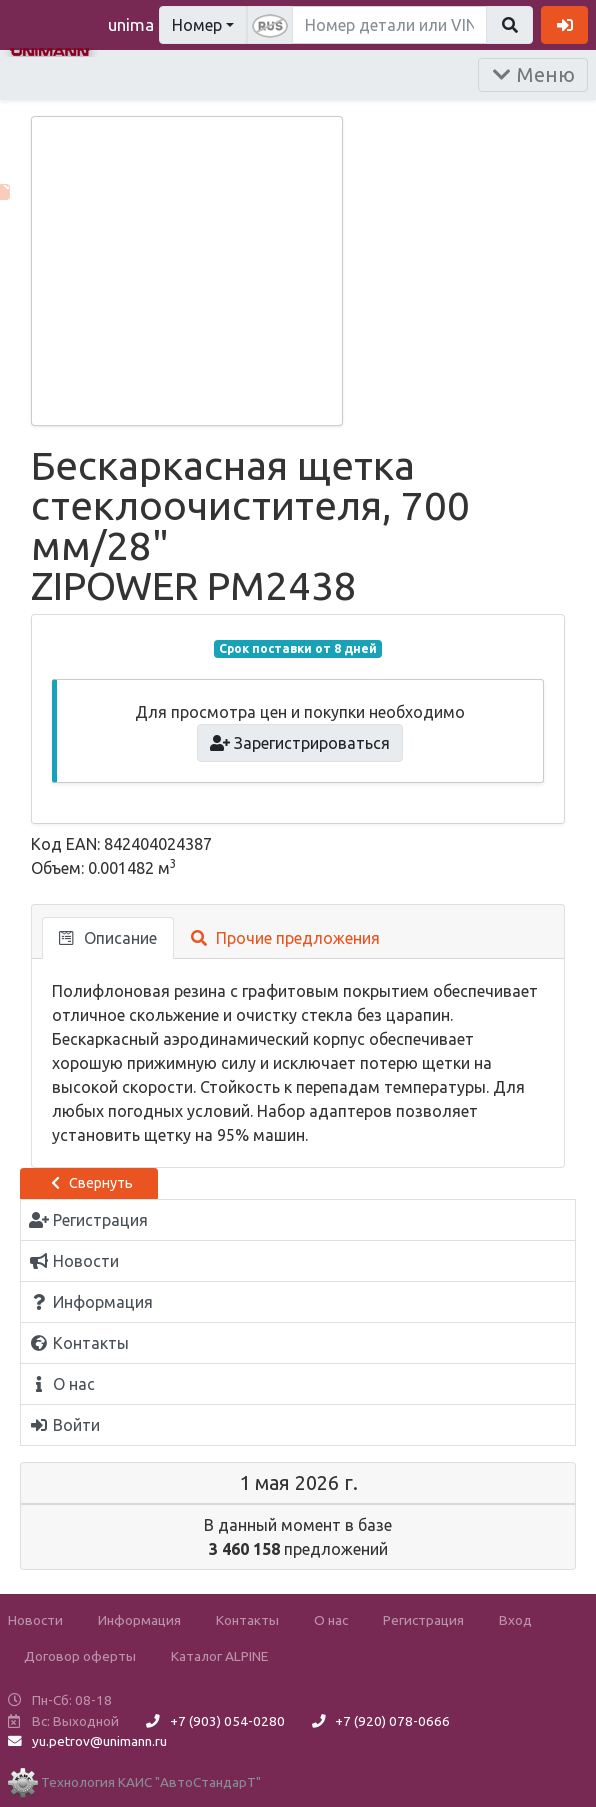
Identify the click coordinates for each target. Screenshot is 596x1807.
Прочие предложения (285, 938)
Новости (35, 1620)
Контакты (247, 1620)
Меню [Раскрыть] (533, 74)
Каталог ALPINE (219, 1656)
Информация (139, 1620)
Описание (108, 938)
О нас (331, 1620)
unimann (140, 24)
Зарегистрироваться (300, 743)
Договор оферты (80, 1656)
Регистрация (423, 1620)
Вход (515, 1620)
